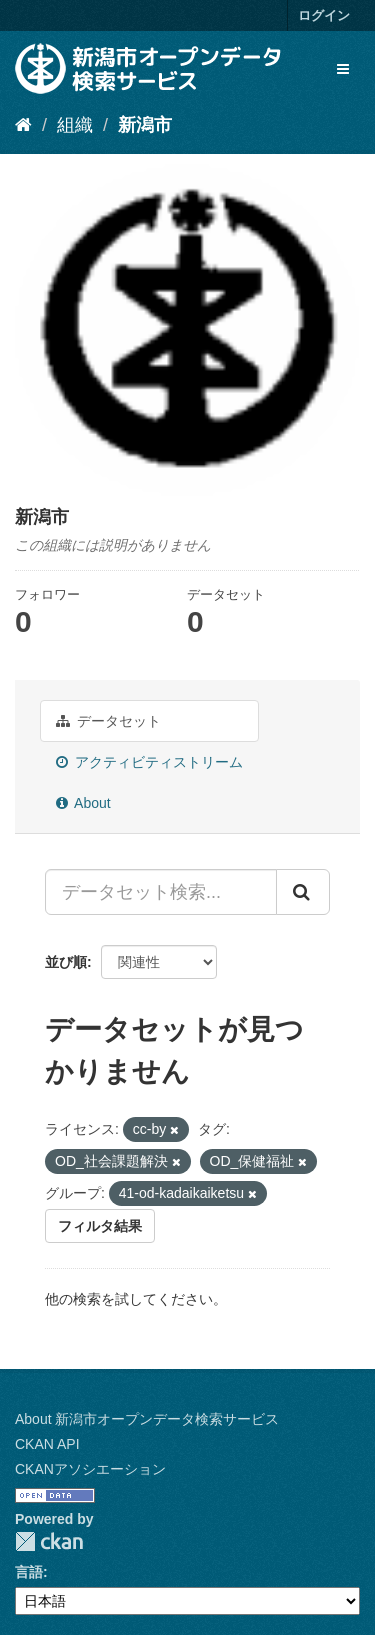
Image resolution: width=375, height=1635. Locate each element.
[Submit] (303, 892)
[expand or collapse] (343, 69)
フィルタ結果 (100, 1226)
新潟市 (145, 125)
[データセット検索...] (161, 892)
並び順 (66, 962)
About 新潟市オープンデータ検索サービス (147, 1419)
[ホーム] (23, 125)
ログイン (324, 15)
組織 (75, 125)
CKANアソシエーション (90, 1469)
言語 (29, 1572)
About (83, 803)
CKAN (49, 1541)
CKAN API (47, 1444)
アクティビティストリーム (149, 762)
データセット (108, 721)
